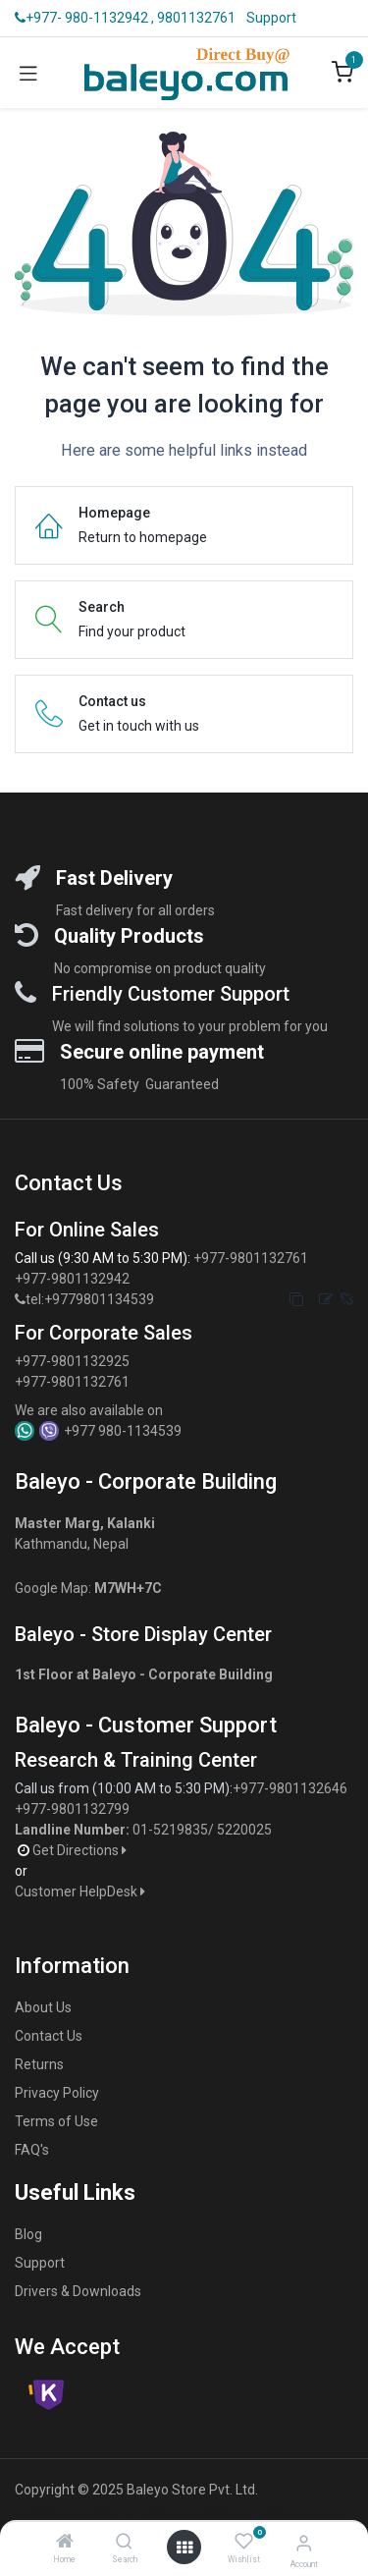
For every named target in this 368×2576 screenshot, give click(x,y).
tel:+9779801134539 (90, 1299)
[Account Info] (303, 2543)
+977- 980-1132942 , (84, 18)
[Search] (124, 2542)
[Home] (65, 2542)
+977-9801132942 (73, 1279)
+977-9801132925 (72, 1361)
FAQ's (32, 2150)
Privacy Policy (57, 2093)
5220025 (244, 1829)
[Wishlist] (244, 2541)
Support (271, 18)
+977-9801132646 (291, 1788)
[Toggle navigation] (28, 72)
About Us (43, 2007)
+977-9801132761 (250, 1258)
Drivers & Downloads (78, 2291)
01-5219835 (170, 1829)
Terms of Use (56, 2121)
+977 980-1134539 (123, 1431)
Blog (28, 2234)
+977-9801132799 (72, 1809)
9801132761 (196, 18)
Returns (39, 2064)
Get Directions (81, 1850)
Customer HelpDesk (81, 1891)
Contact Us (48, 2036)
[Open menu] (184, 2547)
